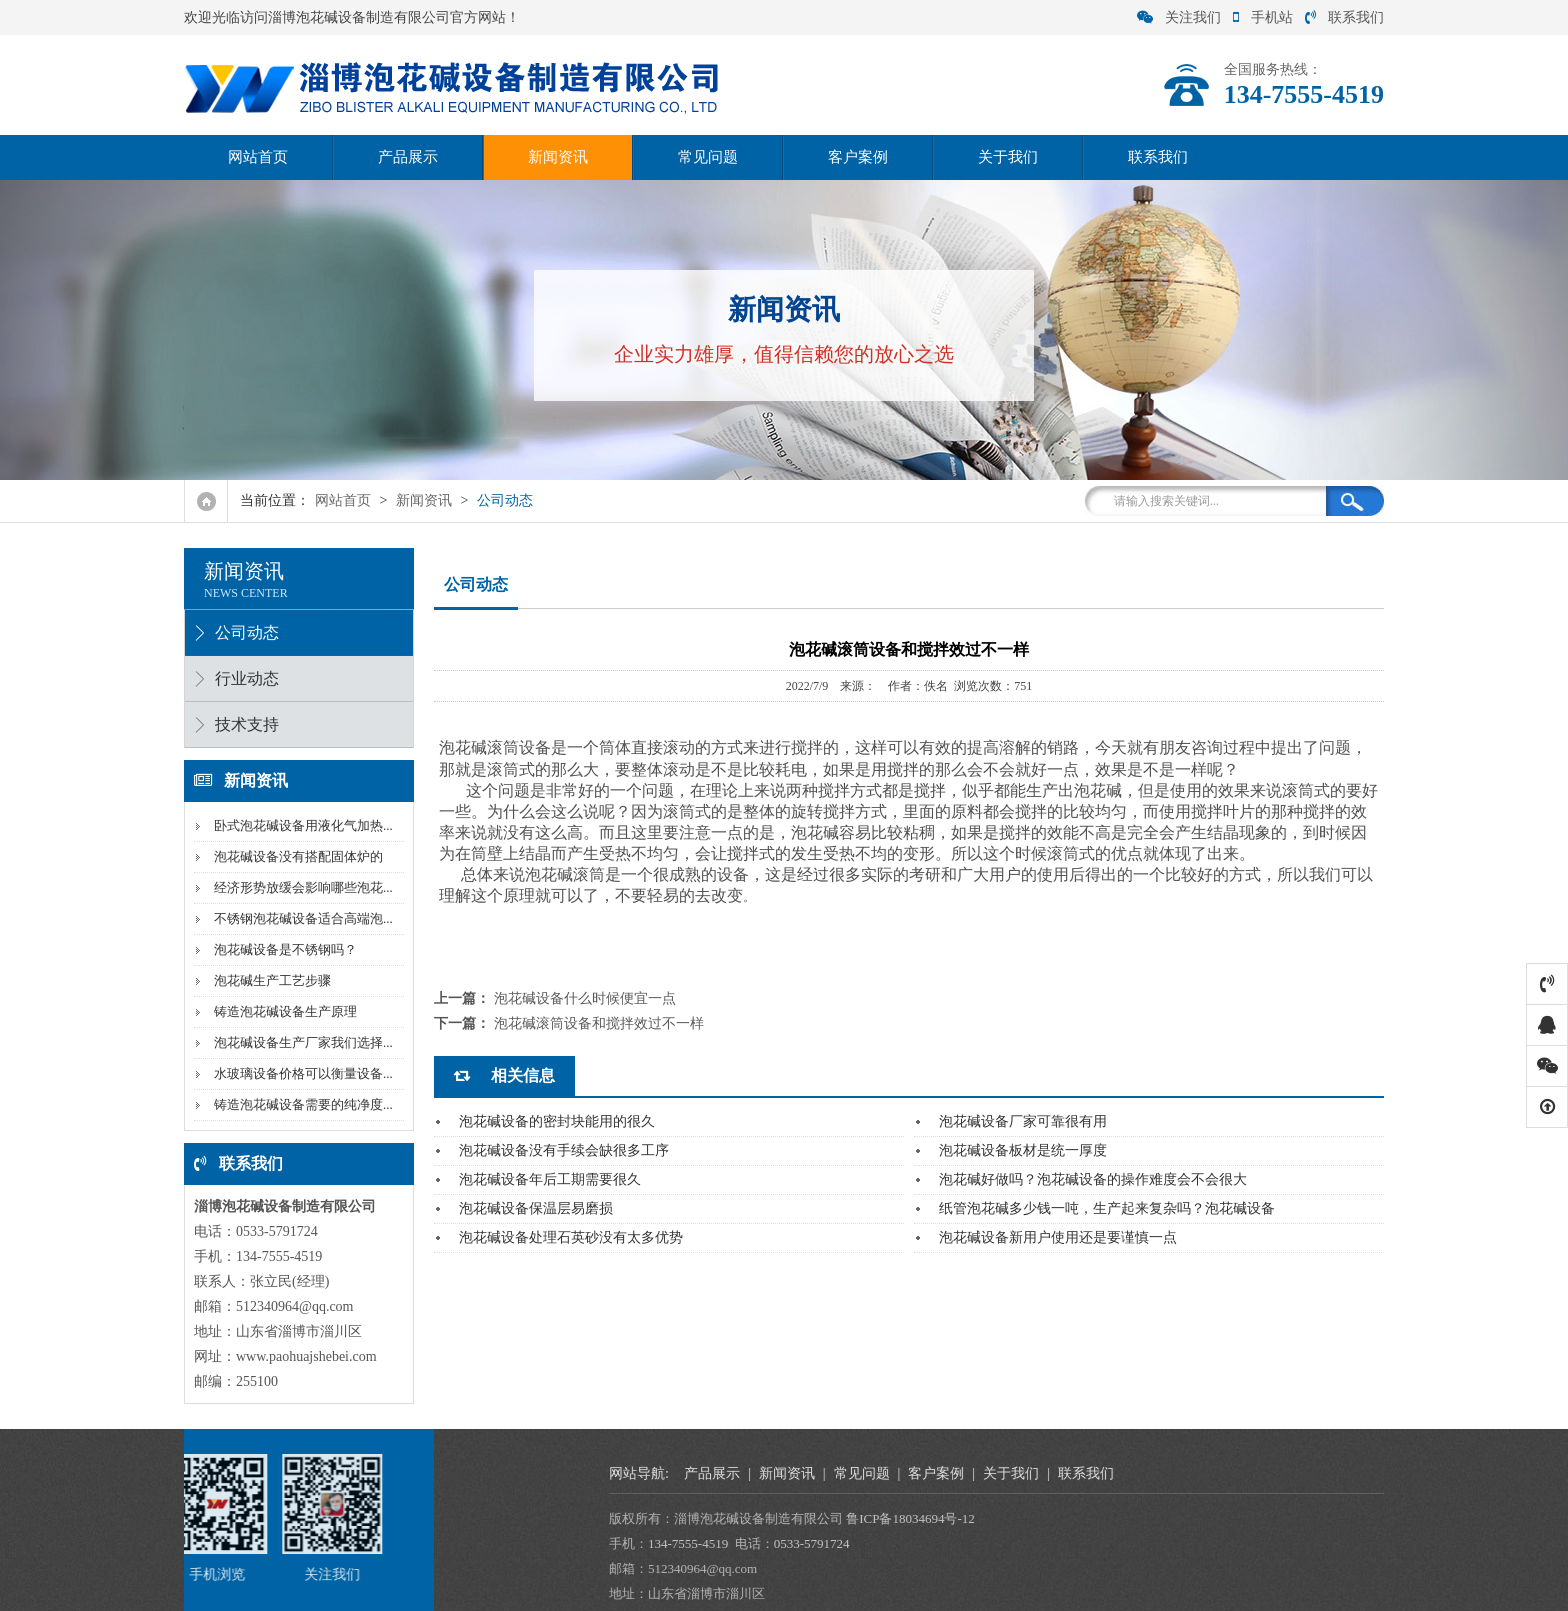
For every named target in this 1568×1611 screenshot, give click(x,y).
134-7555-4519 (1231, 1543)
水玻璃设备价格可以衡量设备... (302, 1073)
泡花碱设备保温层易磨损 (536, 1208)
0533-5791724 (1355, 1543)
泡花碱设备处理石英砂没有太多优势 (571, 1237)
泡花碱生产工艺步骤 (271, 980)
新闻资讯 (558, 157)
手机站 (1263, 17)
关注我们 (1179, 17)
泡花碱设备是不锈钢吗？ (284, 949)
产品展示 (408, 157)
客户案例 (858, 157)
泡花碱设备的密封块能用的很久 (557, 1121)
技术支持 (246, 724)
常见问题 (708, 157)
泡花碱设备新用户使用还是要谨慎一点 (1058, 1237)
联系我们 (1344, 17)
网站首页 (258, 157)
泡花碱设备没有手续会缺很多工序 (564, 1150)
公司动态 (505, 500)
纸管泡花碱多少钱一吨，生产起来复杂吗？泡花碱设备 (1107, 1208)
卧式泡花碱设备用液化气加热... (302, 825)
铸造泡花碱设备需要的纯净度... (302, 1104)
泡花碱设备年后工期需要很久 (550, 1179)
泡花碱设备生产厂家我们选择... (302, 1042)
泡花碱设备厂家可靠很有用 (1023, 1121)
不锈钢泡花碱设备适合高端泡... (302, 918)
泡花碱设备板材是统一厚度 (1023, 1150)
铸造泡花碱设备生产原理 (284, 1011)
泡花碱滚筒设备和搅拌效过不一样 (599, 1023)
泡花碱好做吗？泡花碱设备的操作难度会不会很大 (1093, 1179)
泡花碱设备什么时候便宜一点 (585, 998)
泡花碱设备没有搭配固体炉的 (297, 856)
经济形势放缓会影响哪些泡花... (302, 887)
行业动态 (246, 678)
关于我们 (1008, 157)
